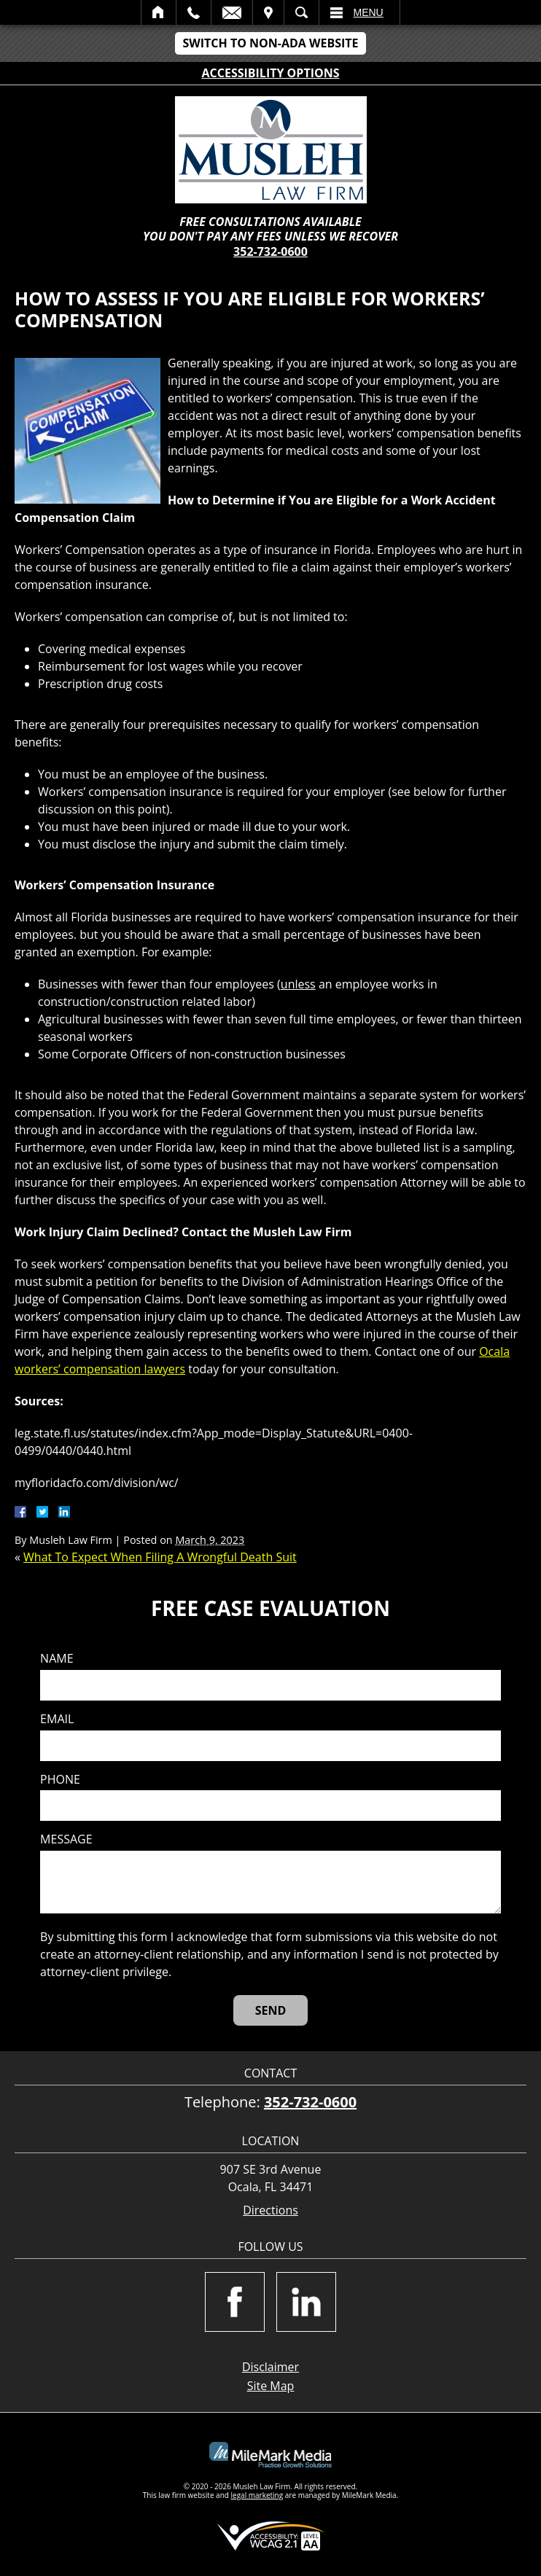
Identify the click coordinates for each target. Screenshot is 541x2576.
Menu (369, 12)
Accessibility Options (271, 73)
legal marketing (257, 2495)
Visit (268, 12)
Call (193, 12)
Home (158, 12)
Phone (60, 1779)
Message (66, 1839)
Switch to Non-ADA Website (270, 43)
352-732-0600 (270, 251)
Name (56, 1658)
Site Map (271, 2386)
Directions (270, 2210)
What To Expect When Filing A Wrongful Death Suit (160, 1557)
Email (231, 12)
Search (301, 12)
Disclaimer (270, 2367)
